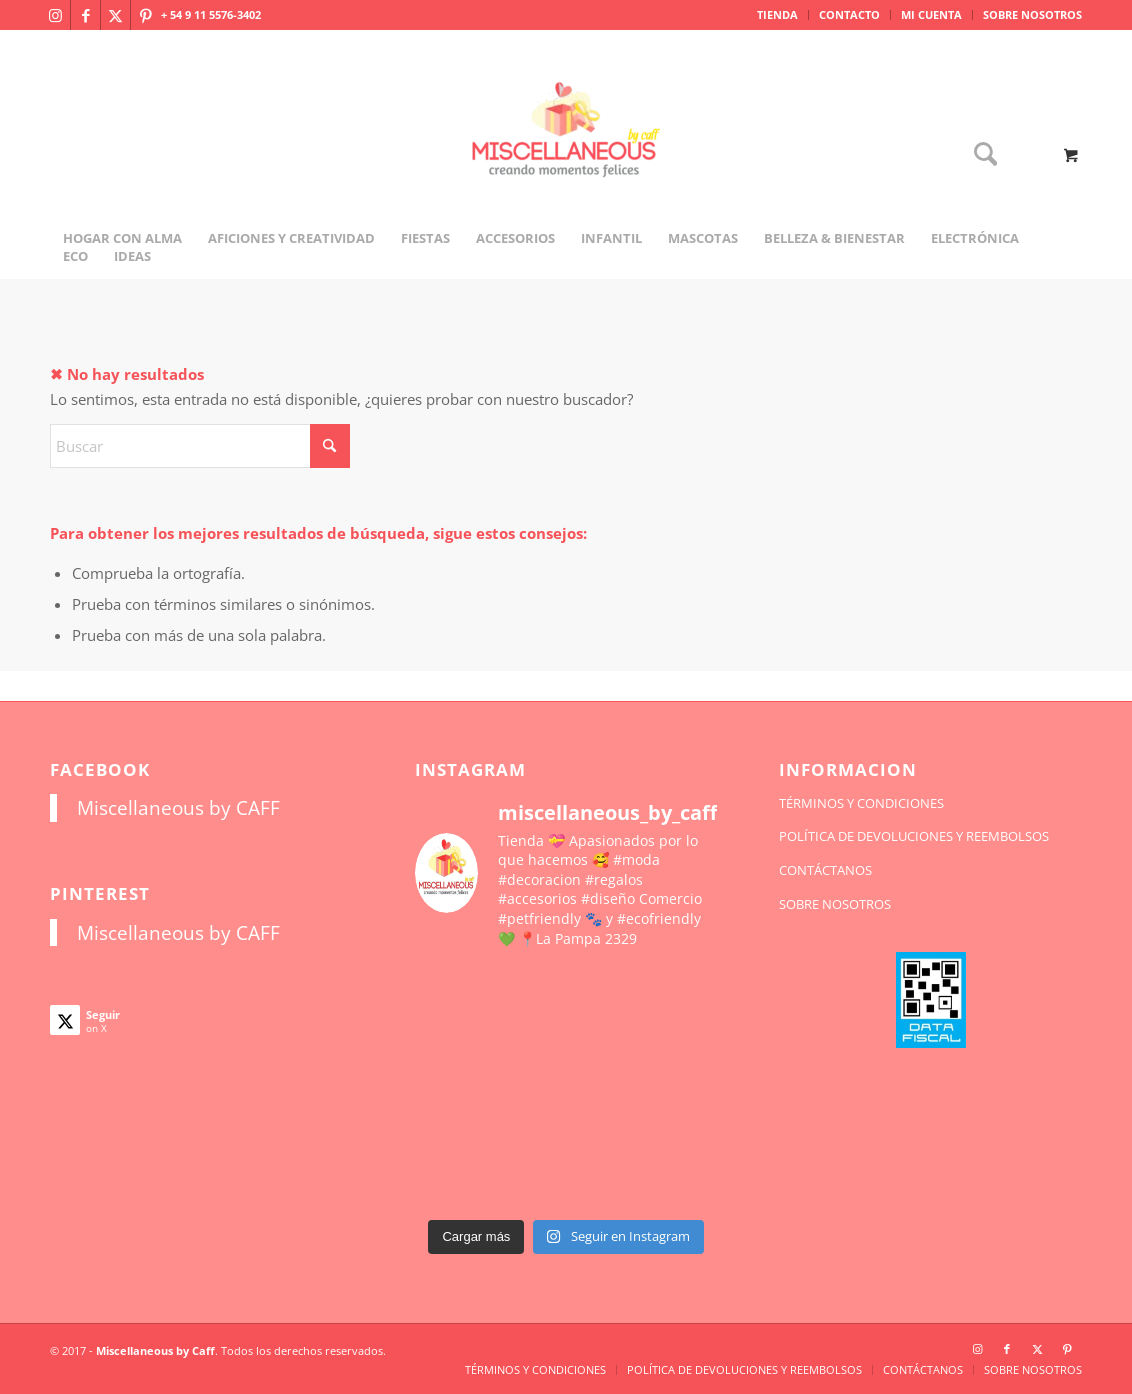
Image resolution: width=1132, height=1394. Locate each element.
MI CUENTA (931, 14)
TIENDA (777, 14)
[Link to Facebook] (85, 15)
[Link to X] (115, 15)
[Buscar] (979, 155)
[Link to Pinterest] (146, 15)
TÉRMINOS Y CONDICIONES (861, 803)
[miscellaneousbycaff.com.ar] (566, 154)
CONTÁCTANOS (825, 870)
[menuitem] (778, 15)
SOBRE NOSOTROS (1032, 14)
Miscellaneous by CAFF (178, 807)
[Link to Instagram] (55, 15)
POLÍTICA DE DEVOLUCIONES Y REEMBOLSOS (914, 836)
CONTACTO (849, 14)
